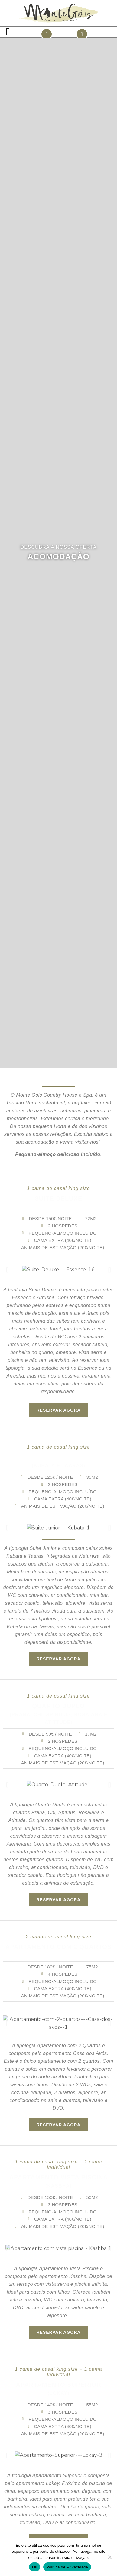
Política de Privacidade (67, 2567)
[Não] (109, 2557)
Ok (34, 2567)
